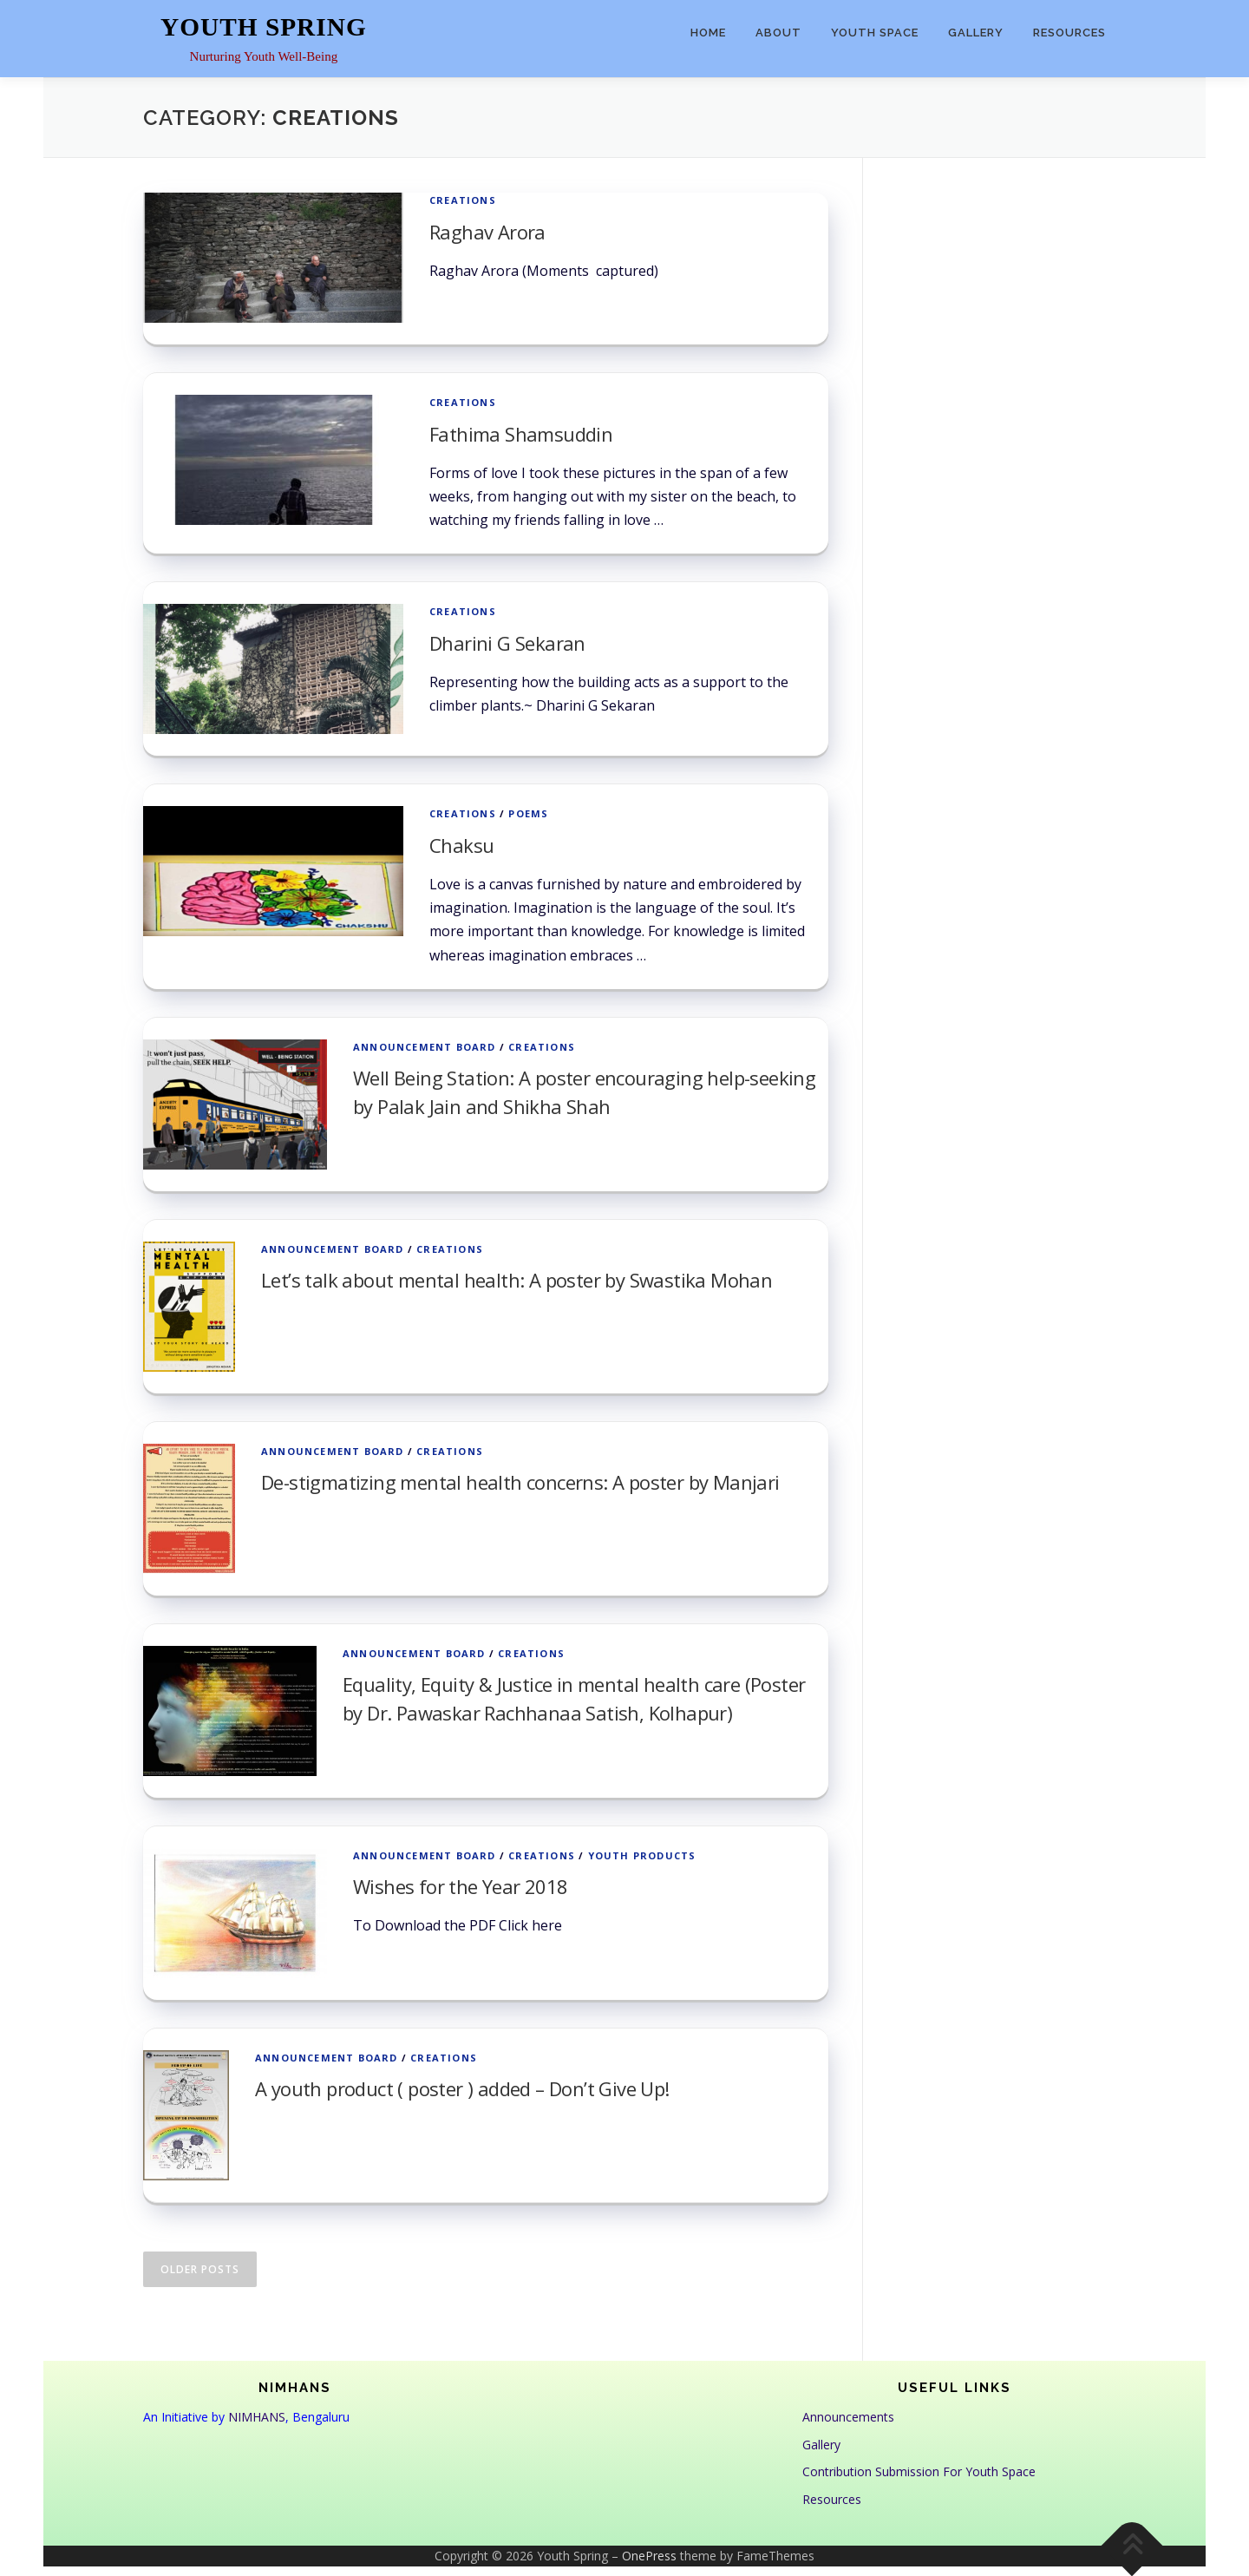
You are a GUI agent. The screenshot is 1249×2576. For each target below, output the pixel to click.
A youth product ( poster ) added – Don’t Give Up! (462, 2088)
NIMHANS (256, 2417)
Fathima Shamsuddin (520, 434)
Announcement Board (424, 1046)
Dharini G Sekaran (507, 643)
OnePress (649, 2555)
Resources (1069, 32)
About (778, 32)
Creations (462, 199)
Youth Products (642, 1855)
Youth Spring (263, 27)
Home (708, 32)
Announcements (848, 2417)
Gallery (976, 32)
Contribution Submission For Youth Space (919, 2471)
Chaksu (461, 845)
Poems (528, 813)
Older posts (199, 2269)
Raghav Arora (487, 232)
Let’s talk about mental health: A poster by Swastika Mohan (516, 1280)
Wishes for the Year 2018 (460, 1886)
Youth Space (875, 32)
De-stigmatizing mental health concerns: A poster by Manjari (520, 1482)
